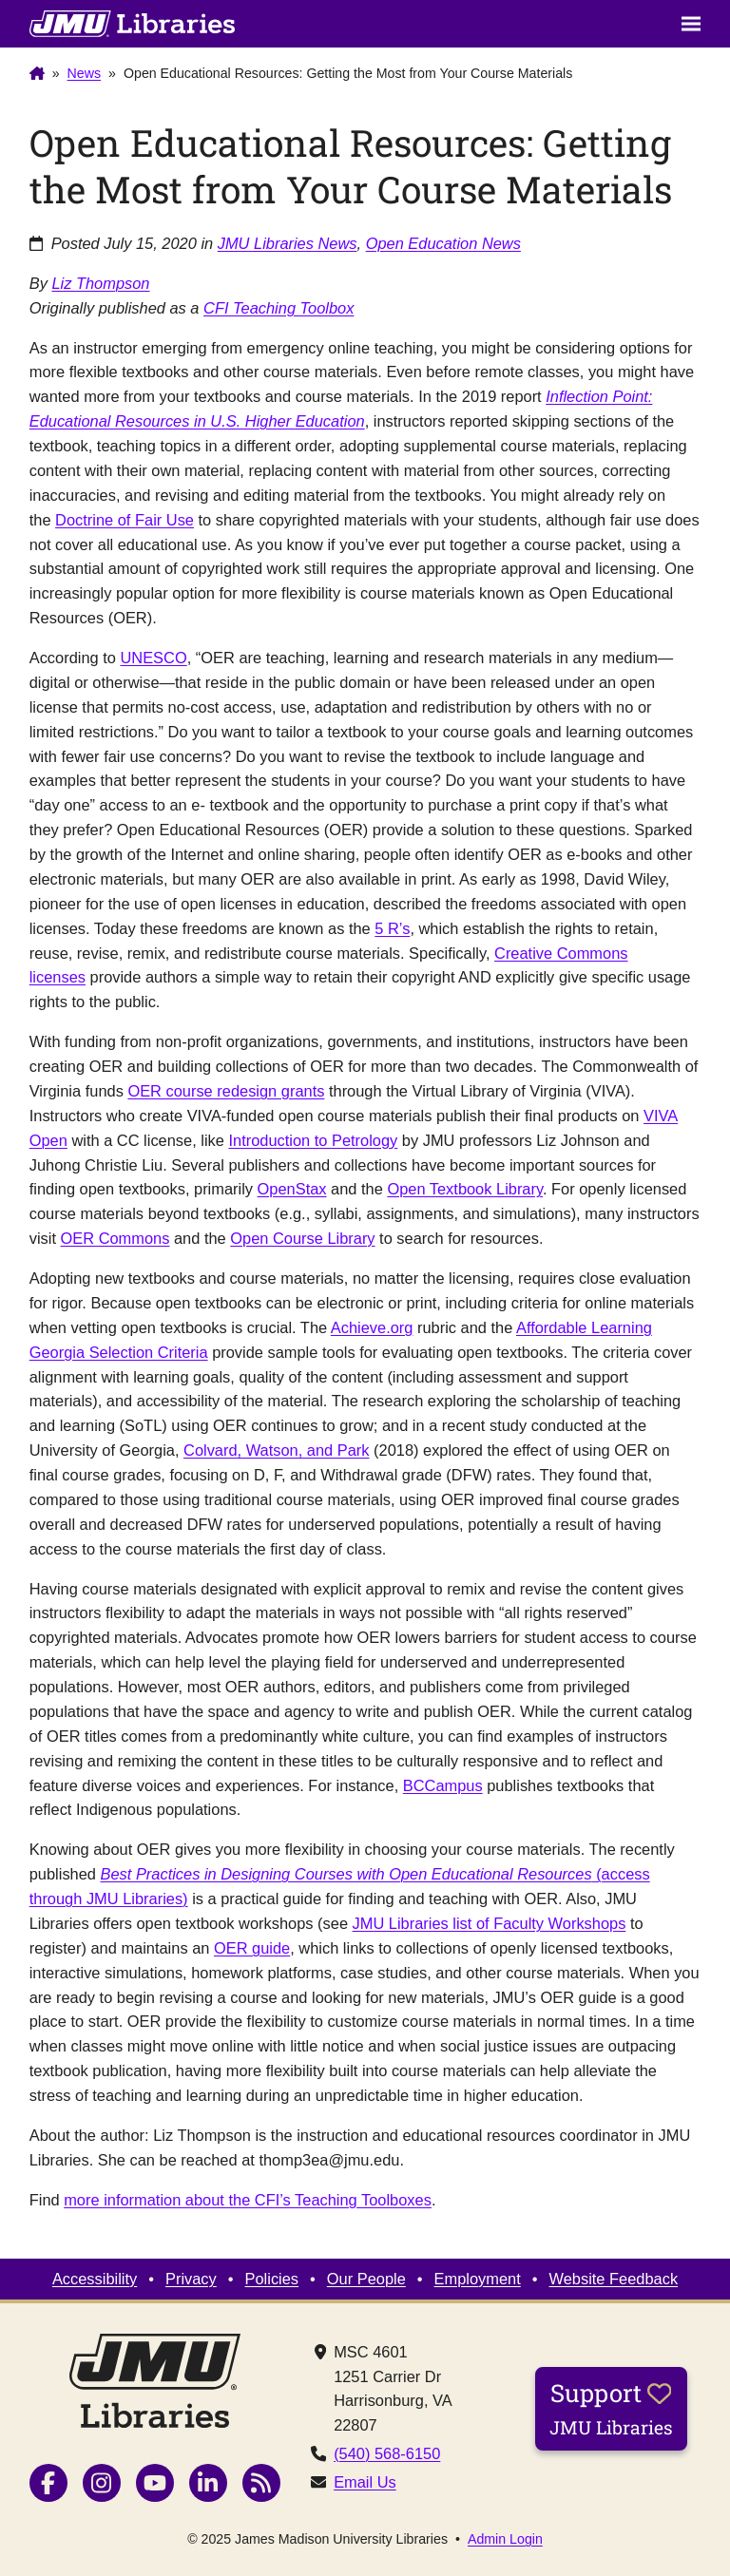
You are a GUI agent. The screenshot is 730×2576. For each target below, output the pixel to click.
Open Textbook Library (465, 1188)
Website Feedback (614, 2278)
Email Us (365, 2481)
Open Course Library (302, 1238)
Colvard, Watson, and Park (276, 1450)
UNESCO (153, 657)
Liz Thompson (100, 283)
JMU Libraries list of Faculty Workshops (489, 1923)
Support (611, 2407)
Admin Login (505, 2539)
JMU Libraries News (287, 243)
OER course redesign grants (225, 1090)
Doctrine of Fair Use (124, 519)
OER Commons (115, 1238)
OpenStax (292, 1188)
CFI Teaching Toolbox (278, 307)
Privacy (191, 2278)
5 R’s (392, 928)
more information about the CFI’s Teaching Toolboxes (248, 2199)
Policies (272, 2278)
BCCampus (443, 1785)
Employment (477, 2278)
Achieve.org (372, 1327)
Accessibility (94, 2278)
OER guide (252, 1947)
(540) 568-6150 (387, 2453)
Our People (366, 2278)
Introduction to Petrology (312, 1140)
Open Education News (443, 243)
